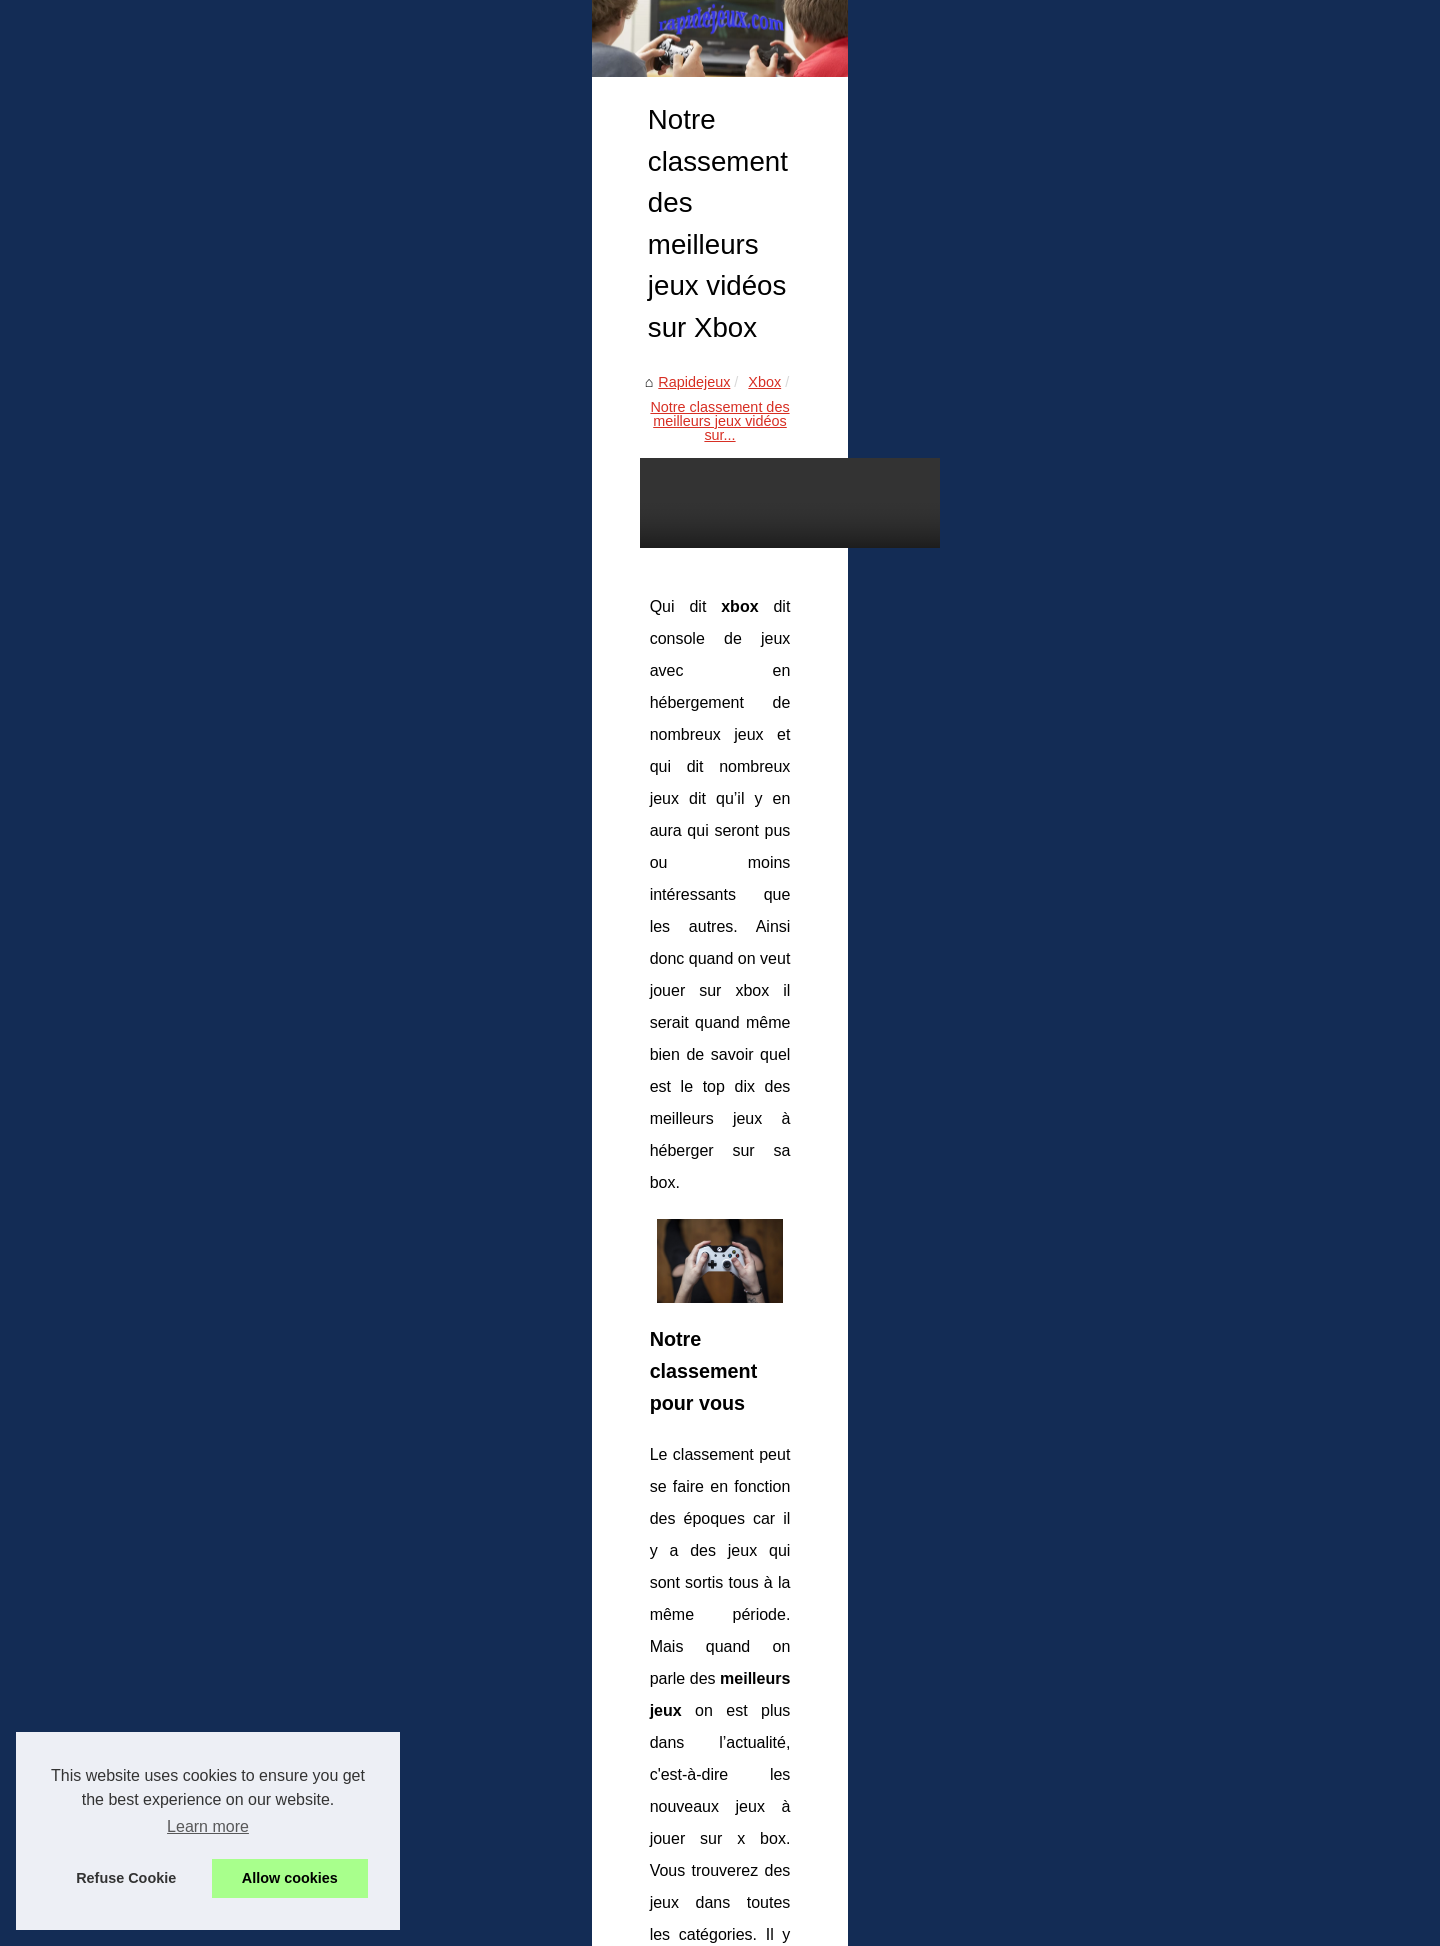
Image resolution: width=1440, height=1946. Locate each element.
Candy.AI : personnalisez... (1130, 588)
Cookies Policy (411, 1903)
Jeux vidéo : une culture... (1127, 769)
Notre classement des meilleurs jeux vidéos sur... (436, 568)
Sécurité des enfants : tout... (1134, 633)
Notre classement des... (1120, 1086)
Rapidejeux (175, 568)
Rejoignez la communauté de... (1144, 677)
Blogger (548, 1903)
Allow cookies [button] (290, 1878)
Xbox (245, 568)
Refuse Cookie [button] (126, 1878)
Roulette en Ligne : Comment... (1144, 544)
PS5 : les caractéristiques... (1132, 994)
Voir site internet (1096, 432)
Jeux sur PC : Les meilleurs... (1138, 902)
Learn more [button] (208, 1826)
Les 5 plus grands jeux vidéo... (1142, 858)
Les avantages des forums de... (1145, 813)
